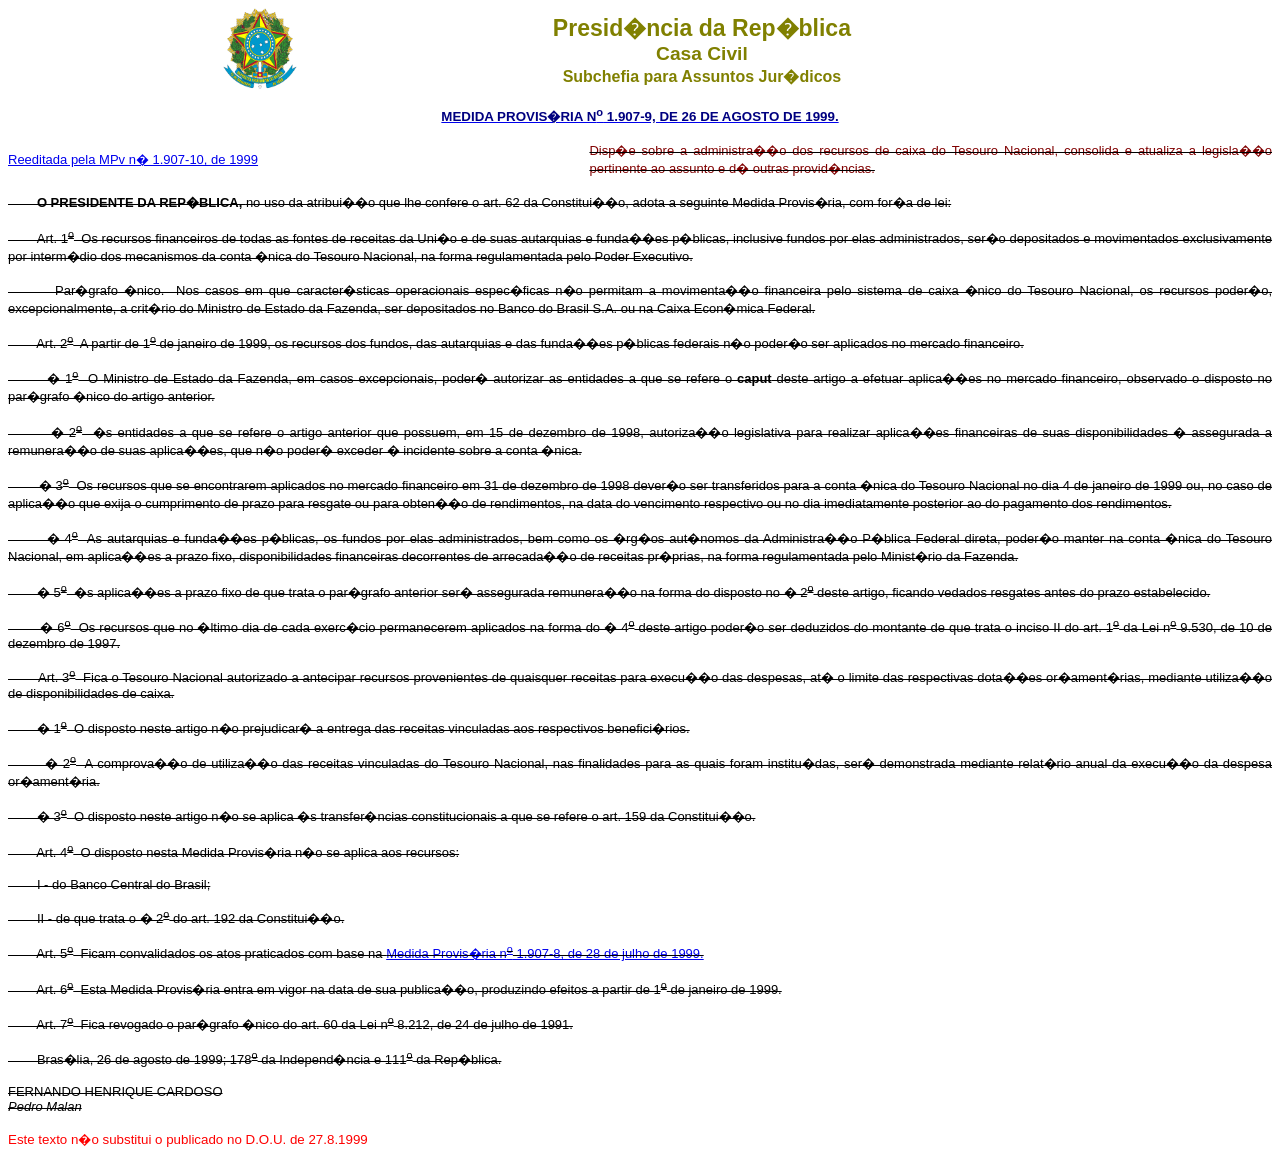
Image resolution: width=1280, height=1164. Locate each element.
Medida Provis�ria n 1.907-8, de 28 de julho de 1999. (545, 953)
